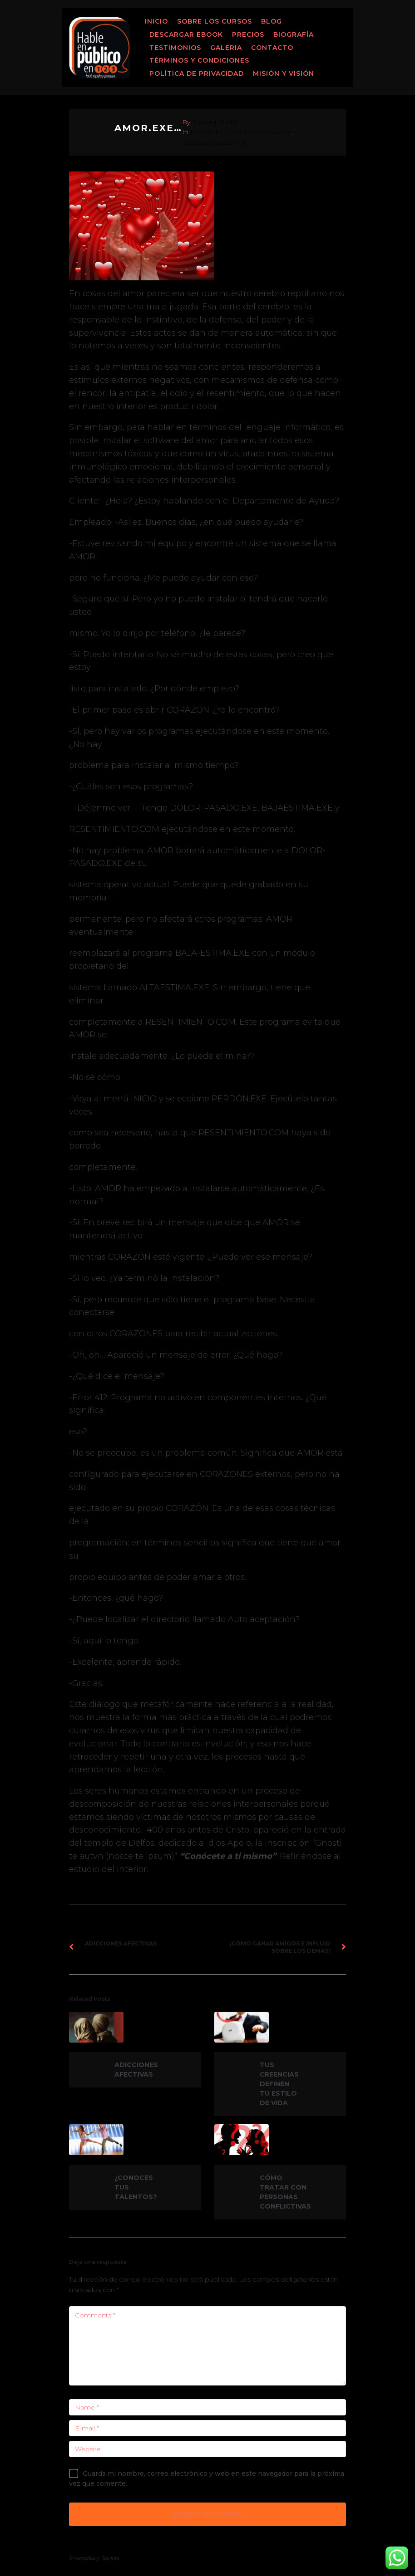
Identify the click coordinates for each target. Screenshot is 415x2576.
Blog (271, 21)
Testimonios (175, 48)
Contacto (272, 48)
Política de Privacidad (196, 73)
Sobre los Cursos (214, 21)
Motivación (274, 132)
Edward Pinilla (214, 122)
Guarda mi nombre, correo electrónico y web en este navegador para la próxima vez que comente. (206, 2478)
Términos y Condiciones (199, 60)
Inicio (156, 21)
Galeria (226, 48)
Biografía (293, 34)
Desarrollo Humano (221, 132)
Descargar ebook (186, 34)
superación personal (214, 142)
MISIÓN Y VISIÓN (283, 73)
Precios (248, 34)
